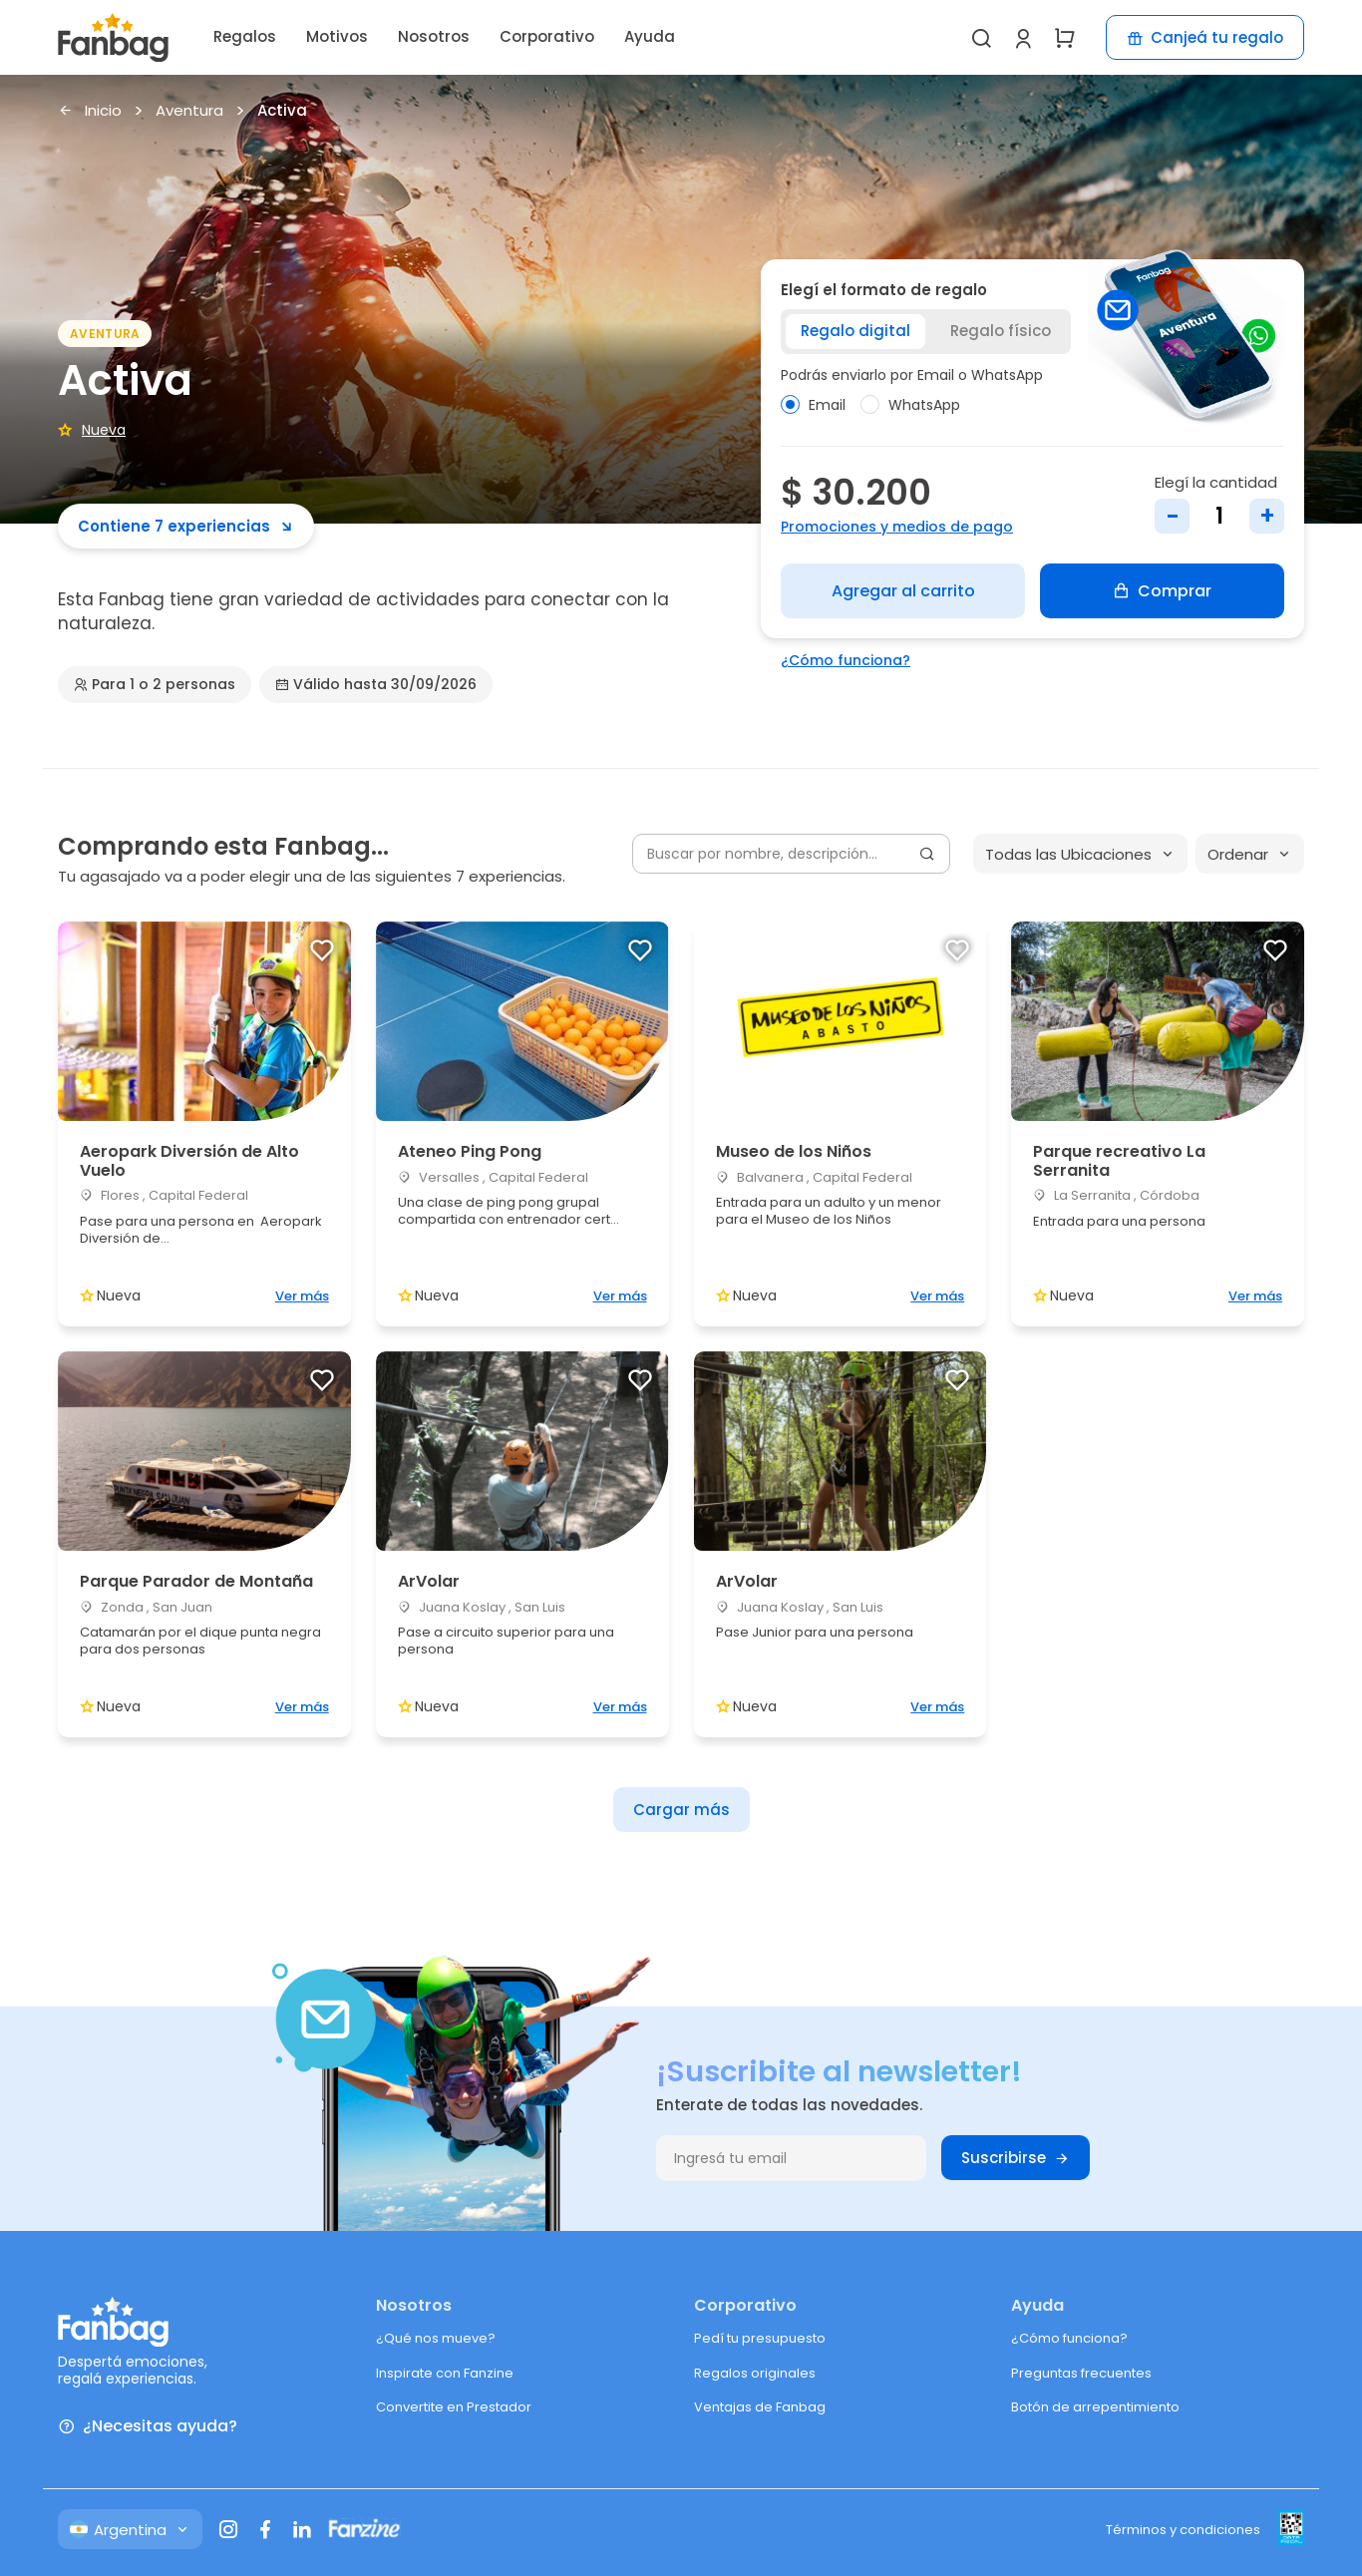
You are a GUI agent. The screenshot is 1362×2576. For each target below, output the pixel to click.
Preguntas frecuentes (1081, 2373)
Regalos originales (755, 2373)
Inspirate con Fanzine (444, 2373)
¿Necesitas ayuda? (147, 2426)
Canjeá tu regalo (1205, 37)
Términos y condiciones (1183, 2529)
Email (813, 405)
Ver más (302, 1295)
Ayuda (649, 36)
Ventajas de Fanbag (760, 2406)
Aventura (189, 111)
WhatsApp (910, 405)
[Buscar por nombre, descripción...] (791, 854)
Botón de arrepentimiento (1095, 2406)
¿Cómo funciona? (845, 660)
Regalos (244, 36)
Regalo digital (855, 330)
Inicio (90, 111)
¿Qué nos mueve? (436, 2338)
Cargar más (681, 1809)
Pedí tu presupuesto (760, 2338)
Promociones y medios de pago (897, 527)
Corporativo (547, 36)
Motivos (337, 36)
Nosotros (434, 36)
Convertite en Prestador (453, 2406)
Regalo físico (1000, 330)
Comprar (1162, 590)
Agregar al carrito (903, 590)
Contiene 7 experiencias (186, 526)
